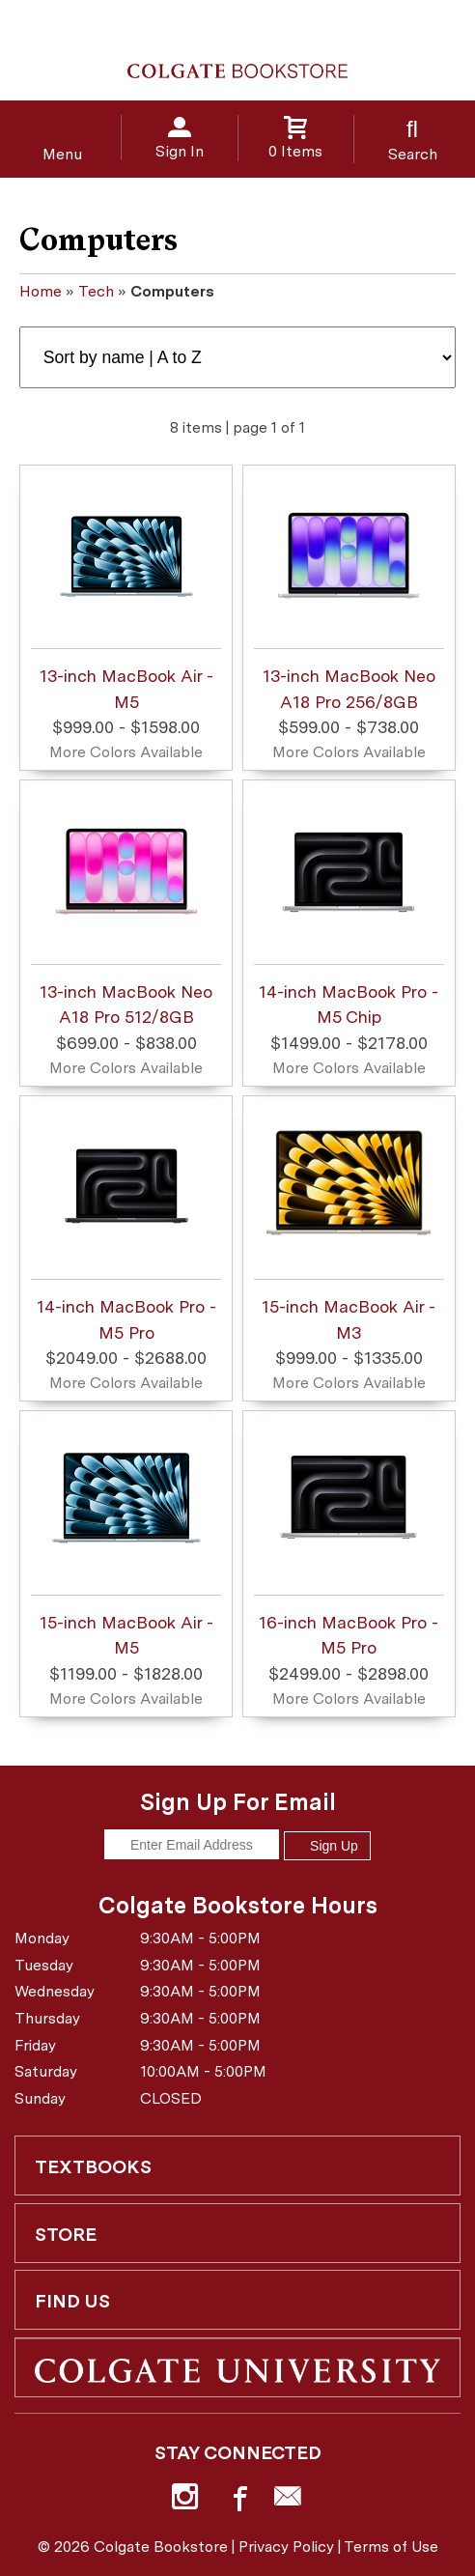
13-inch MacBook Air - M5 (126, 590)
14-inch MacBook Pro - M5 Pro (126, 1221)
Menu (62, 154)
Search (412, 154)
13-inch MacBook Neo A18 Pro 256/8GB (349, 590)
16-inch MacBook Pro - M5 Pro (349, 1536)
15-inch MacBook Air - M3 (349, 1221)
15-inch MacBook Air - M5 (126, 1536)
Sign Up (327, 1846)
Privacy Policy (286, 2546)
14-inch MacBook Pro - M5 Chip (349, 906)
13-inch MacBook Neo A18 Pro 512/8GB (126, 906)
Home (40, 291)
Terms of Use (391, 2546)
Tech (96, 291)
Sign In (179, 151)
